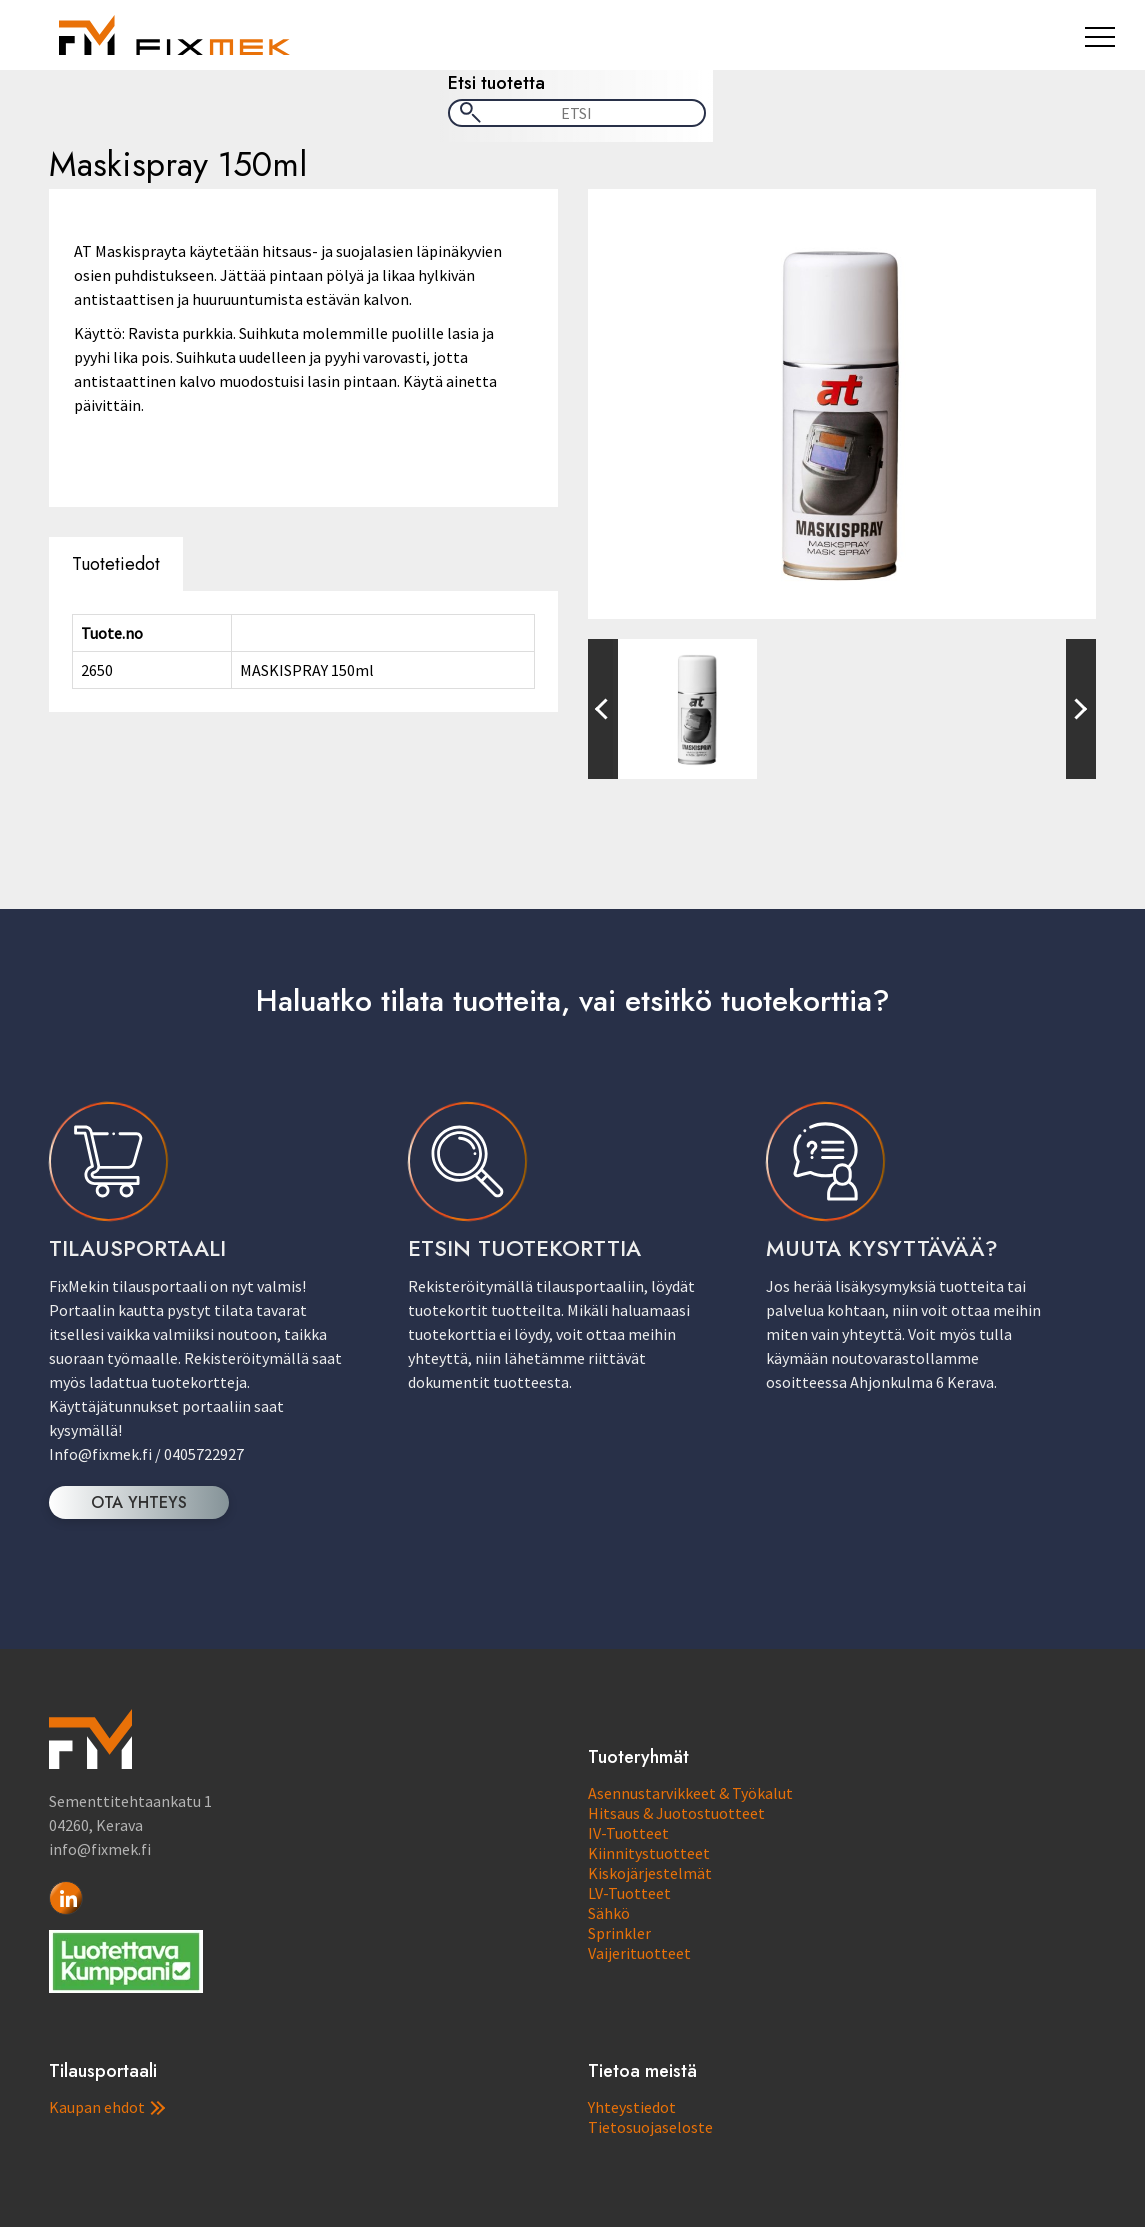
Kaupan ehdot (107, 2107)
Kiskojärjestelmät (650, 1873)
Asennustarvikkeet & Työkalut (690, 1793)
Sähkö (609, 1913)
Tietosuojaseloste (650, 2127)
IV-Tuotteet (628, 1833)
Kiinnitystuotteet (649, 1853)
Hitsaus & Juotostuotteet (676, 1813)
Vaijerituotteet (639, 1953)
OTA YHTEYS (139, 1502)
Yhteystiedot (632, 2107)
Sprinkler (619, 1933)
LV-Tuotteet (629, 1893)
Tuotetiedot (116, 564)
